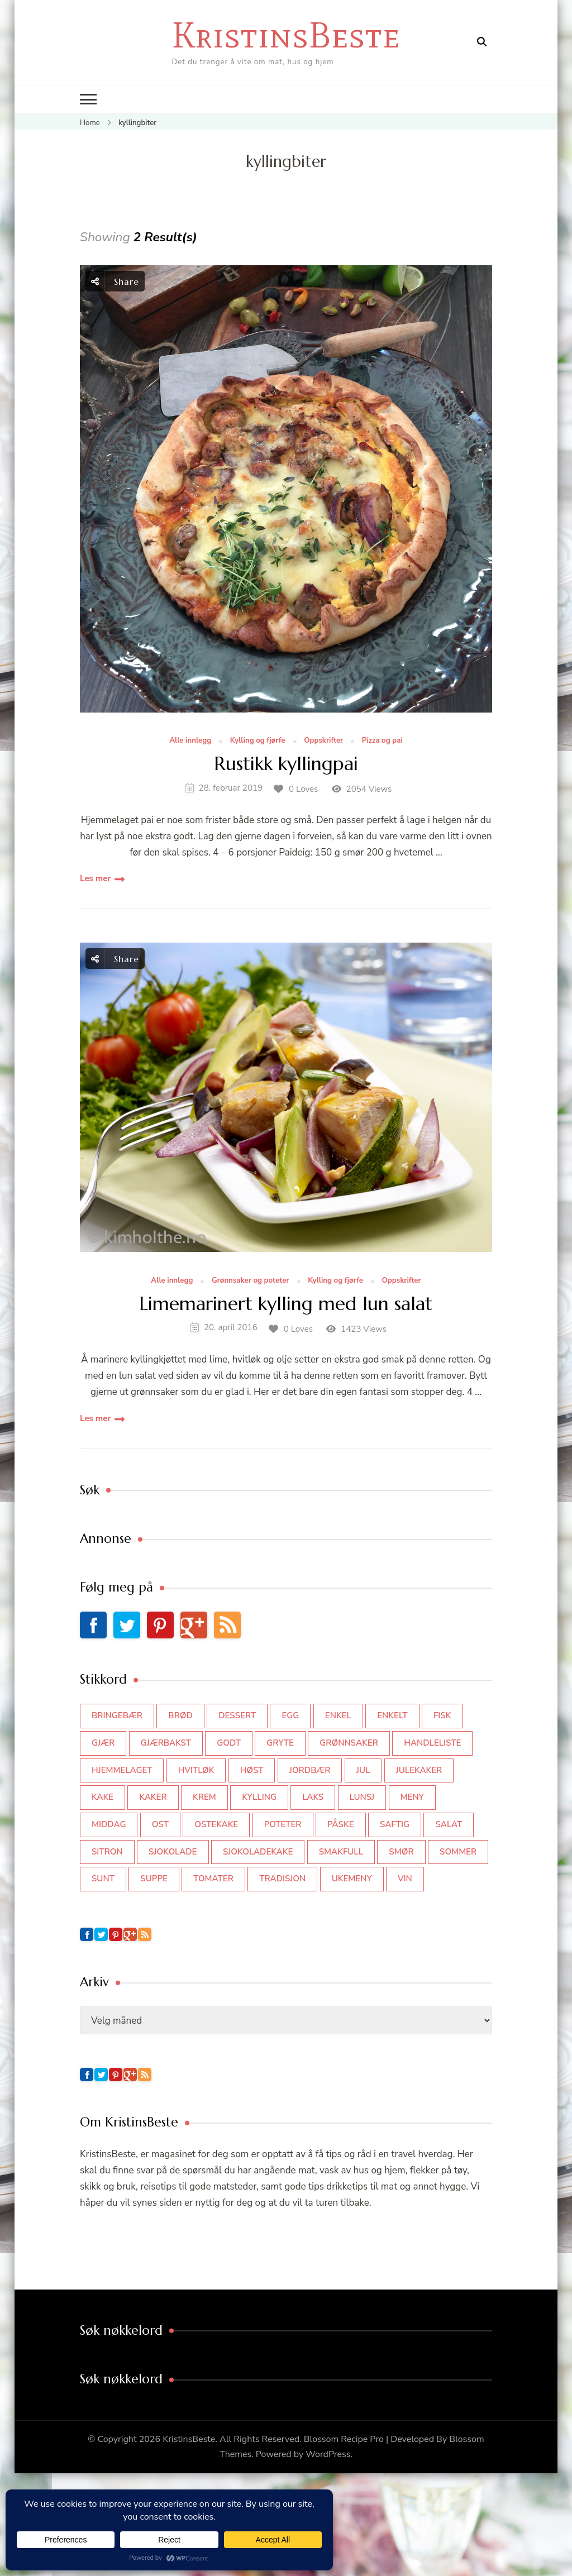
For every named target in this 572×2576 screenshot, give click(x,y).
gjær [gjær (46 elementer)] (103, 1742)
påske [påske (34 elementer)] (340, 1824)
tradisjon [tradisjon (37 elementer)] (282, 1878)
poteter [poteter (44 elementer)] (283, 1824)
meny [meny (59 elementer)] (412, 1797)
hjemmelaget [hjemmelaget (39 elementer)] (122, 1770)
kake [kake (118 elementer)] (102, 1797)
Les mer (95, 878)
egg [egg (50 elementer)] (290, 1715)
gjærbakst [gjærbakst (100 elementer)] (166, 1742)
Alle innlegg (190, 741)
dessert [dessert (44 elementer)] (237, 1715)
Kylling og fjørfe (257, 741)
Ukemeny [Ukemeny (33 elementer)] (352, 1878)
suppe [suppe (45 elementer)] (154, 1878)
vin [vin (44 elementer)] (405, 1878)
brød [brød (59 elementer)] (180, 1715)
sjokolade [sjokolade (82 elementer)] (173, 1851)
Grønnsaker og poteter (250, 1281)
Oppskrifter (323, 741)
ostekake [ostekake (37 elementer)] (216, 1824)
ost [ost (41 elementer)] (160, 1824)
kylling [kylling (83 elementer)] (259, 1797)
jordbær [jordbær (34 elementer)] (310, 1770)
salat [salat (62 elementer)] (448, 1824)
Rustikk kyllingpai (286, 764)
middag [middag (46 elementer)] (109, 1824)
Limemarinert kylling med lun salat (285, 1304)
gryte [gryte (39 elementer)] (280, 1742)
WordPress (328, 2454)
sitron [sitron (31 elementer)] (107, 1851)
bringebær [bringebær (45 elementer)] (117, 1715)
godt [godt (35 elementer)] (229, 1742)
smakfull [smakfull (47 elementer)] (341, 1851)
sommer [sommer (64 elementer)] (458, 1851)
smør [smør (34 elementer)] (401, 1851)
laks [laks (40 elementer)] (312, 1797)
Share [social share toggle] (115, 281)
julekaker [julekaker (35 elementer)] (419, 1770)
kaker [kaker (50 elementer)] (152, 1797)
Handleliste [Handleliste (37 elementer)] (432, 1742)
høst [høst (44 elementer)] (252, 1770)
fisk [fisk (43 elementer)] (442, 1715)
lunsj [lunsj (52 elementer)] (362, 1797)
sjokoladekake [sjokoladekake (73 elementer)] (258, 1851)
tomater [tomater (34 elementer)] (213, 1878)
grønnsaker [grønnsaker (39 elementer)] (349, 1742)
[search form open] (481, 41)
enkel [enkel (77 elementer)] (338, 1715)
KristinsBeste (285, 35)
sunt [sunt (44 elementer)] (103, 1878)
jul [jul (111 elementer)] (363, 1770)
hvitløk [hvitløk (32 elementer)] (196, 1770)
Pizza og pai (382, 741)
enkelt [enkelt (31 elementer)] (392, 1715)
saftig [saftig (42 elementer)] (394, 1824)
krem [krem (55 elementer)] (204, 1797)
